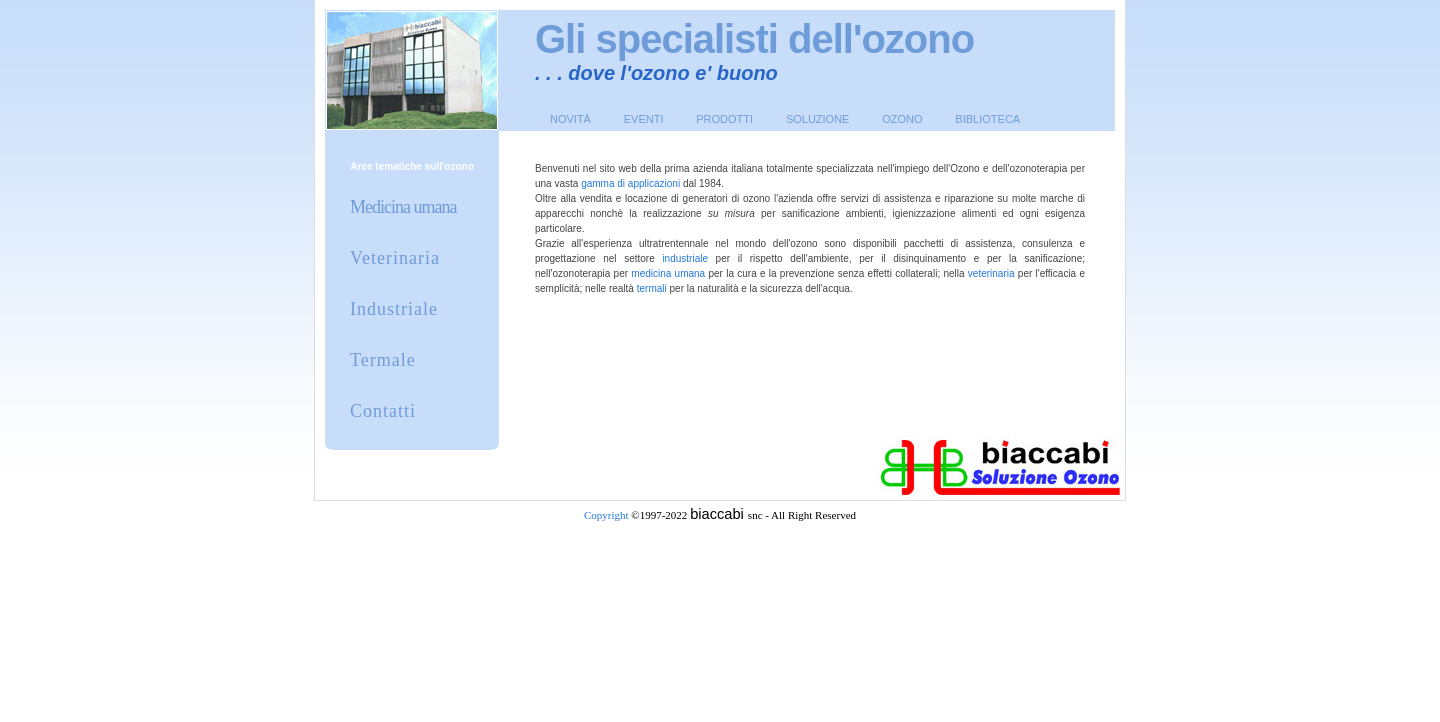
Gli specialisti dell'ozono (754, 39)
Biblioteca (987, 119)
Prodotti (724, 119)
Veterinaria (395, 258)
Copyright (606, 515)
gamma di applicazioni (630, 183)
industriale (685, 258)
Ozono (902, 119)
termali (652, 288)
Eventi (644, 119)
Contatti (383, 411)
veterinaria (991, 273)
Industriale (394, 309)
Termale (383, 360)
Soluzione (818, 119)
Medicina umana (403, 207)
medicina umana (668, 273)
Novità (570, 119)
